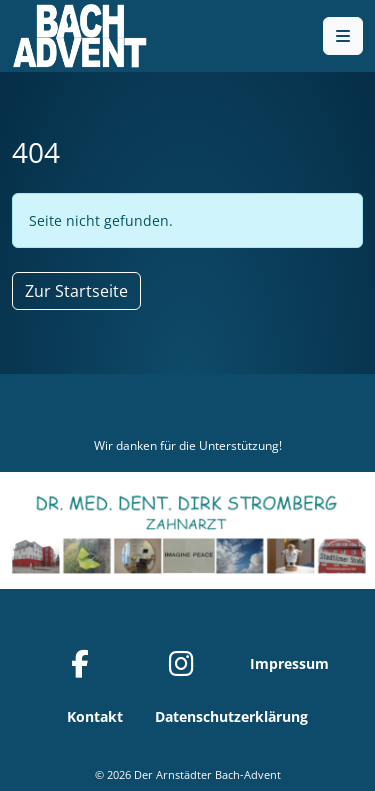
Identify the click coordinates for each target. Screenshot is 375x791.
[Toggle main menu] (343, 36)
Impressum (289, 663)
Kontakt (95, 716)
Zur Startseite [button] (76, 291)
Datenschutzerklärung (231, 716)
